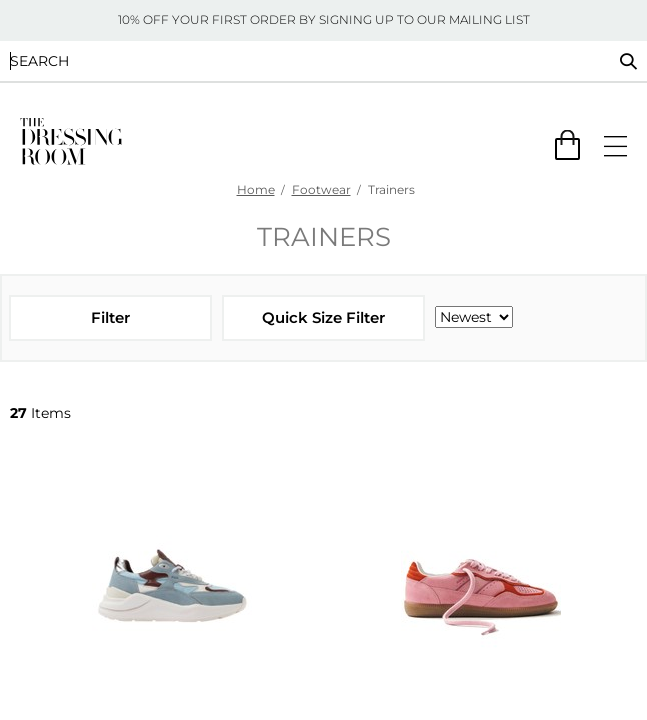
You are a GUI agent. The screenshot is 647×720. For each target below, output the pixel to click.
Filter (110, 317)
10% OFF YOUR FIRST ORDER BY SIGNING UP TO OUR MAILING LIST (324, 19)
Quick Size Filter (323, 317)
